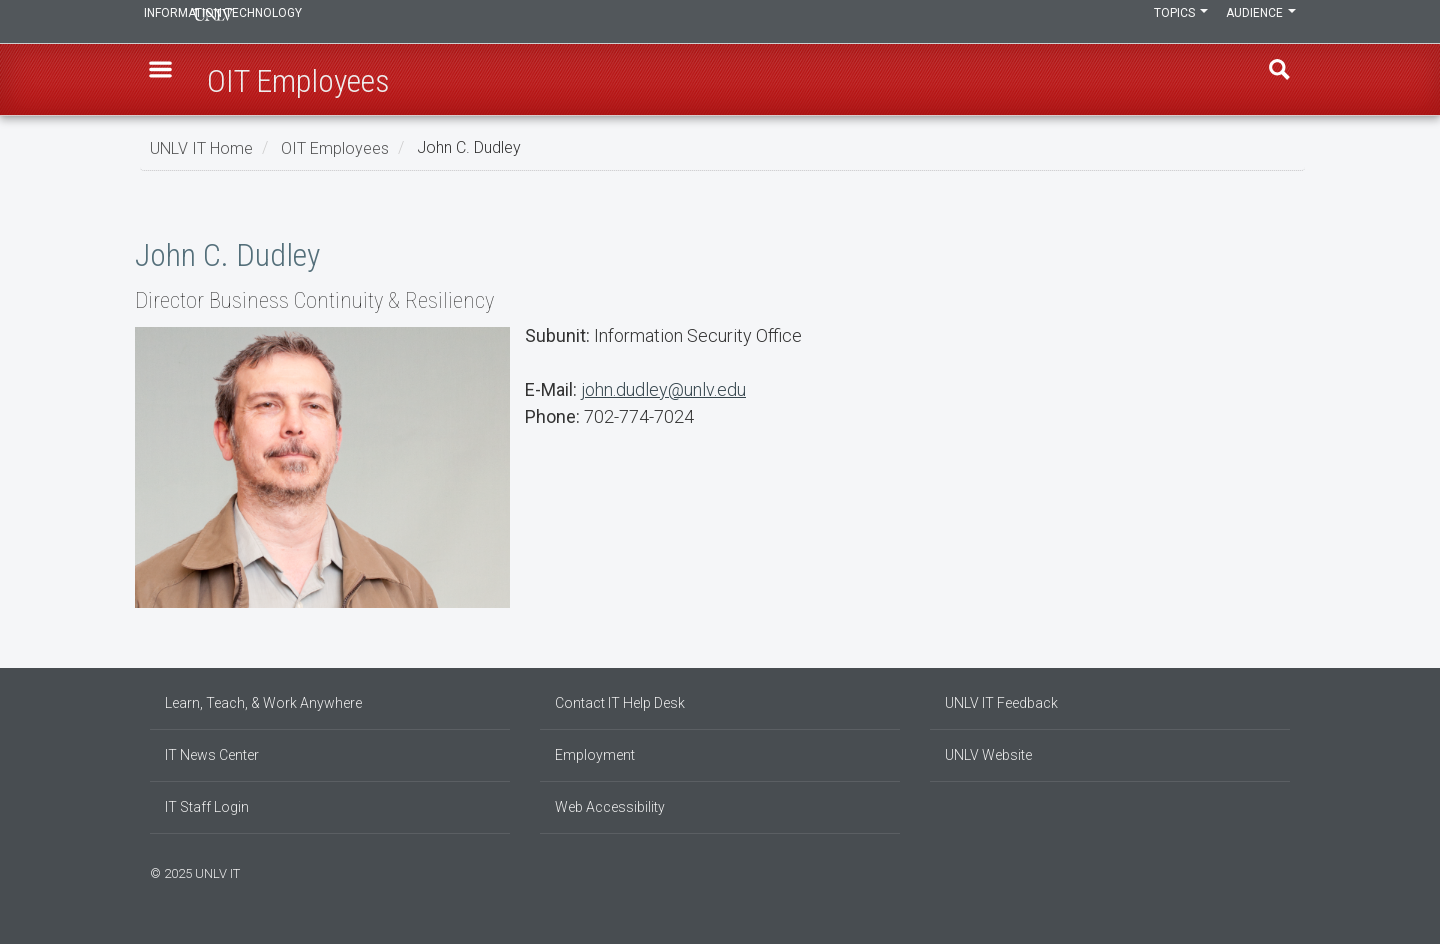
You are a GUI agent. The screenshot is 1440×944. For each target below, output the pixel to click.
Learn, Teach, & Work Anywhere (263, 703)
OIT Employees (335, 147)
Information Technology (286, 22)
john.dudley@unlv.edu (663, 389)
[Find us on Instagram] (1255, 871)
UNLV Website (988, 755)
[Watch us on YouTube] (1285, 871)
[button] (171, 81)
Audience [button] (1255, 22)
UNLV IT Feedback (1001, 703)
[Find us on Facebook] (1245, 871)
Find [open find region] (1269, 81)
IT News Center (212, 755)
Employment (595, 755)
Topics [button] (1163, 22)
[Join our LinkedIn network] (1265, 871)
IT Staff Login (207, 807)
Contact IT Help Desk (620, 703)
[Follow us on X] (1275, 871)
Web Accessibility (610, 807)
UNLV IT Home (201, 147)
